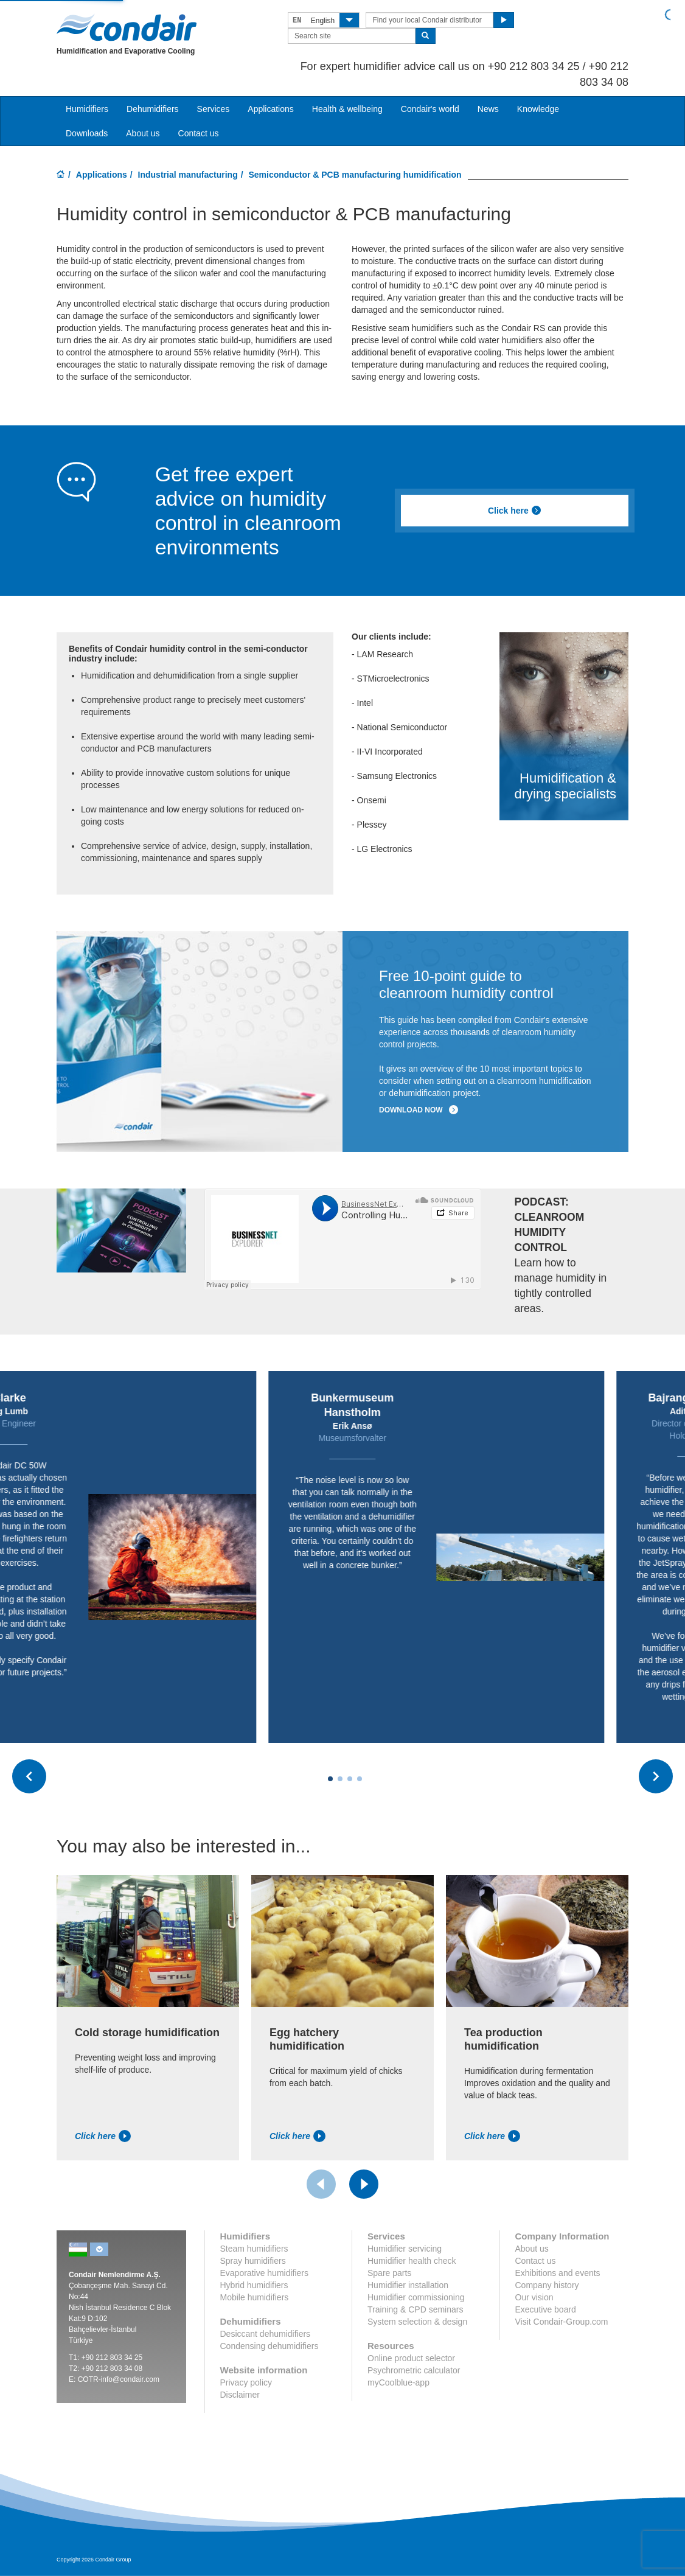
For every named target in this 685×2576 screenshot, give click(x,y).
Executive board (545, 2309)
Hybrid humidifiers (254, 2285)
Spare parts (389, 2273)
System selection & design (417, 2321)
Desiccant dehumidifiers (265, 2334)
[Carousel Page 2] (340, 1778)
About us (142, 133)
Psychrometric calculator (414, 2370)
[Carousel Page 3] (349, 1778)
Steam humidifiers (254, 2248)
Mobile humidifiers (254, 2297)
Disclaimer (240, 2395)
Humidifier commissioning (416, 2297)
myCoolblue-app (398, 2382)
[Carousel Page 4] (359, 1778)
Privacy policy (246, 2382)
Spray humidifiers (253, 2261)
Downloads (87, 133)
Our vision (534, 2297)
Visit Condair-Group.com (561, 2321)
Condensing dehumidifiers (269, 2346)
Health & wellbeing (347, 109)
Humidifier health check (411, 2261)
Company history (547, 2285)
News (488, 109)
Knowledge (538, 109)
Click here (514, 510)
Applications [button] (271, 109)
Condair (126, 27)
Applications (101, 175)
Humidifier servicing (404, 2248)
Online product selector (411, 2358)
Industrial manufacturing (188, 175)
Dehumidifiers (153, 109)
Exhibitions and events (557, 2273)
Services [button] (213, 109)
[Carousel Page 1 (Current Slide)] (330, 1778)
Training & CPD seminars (415, 2309)
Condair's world (430, 109)
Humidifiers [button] (87, 109)
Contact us (198, 133)
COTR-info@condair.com (118, 2379)
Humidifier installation (407, 2285)
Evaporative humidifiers (264, 2273)
